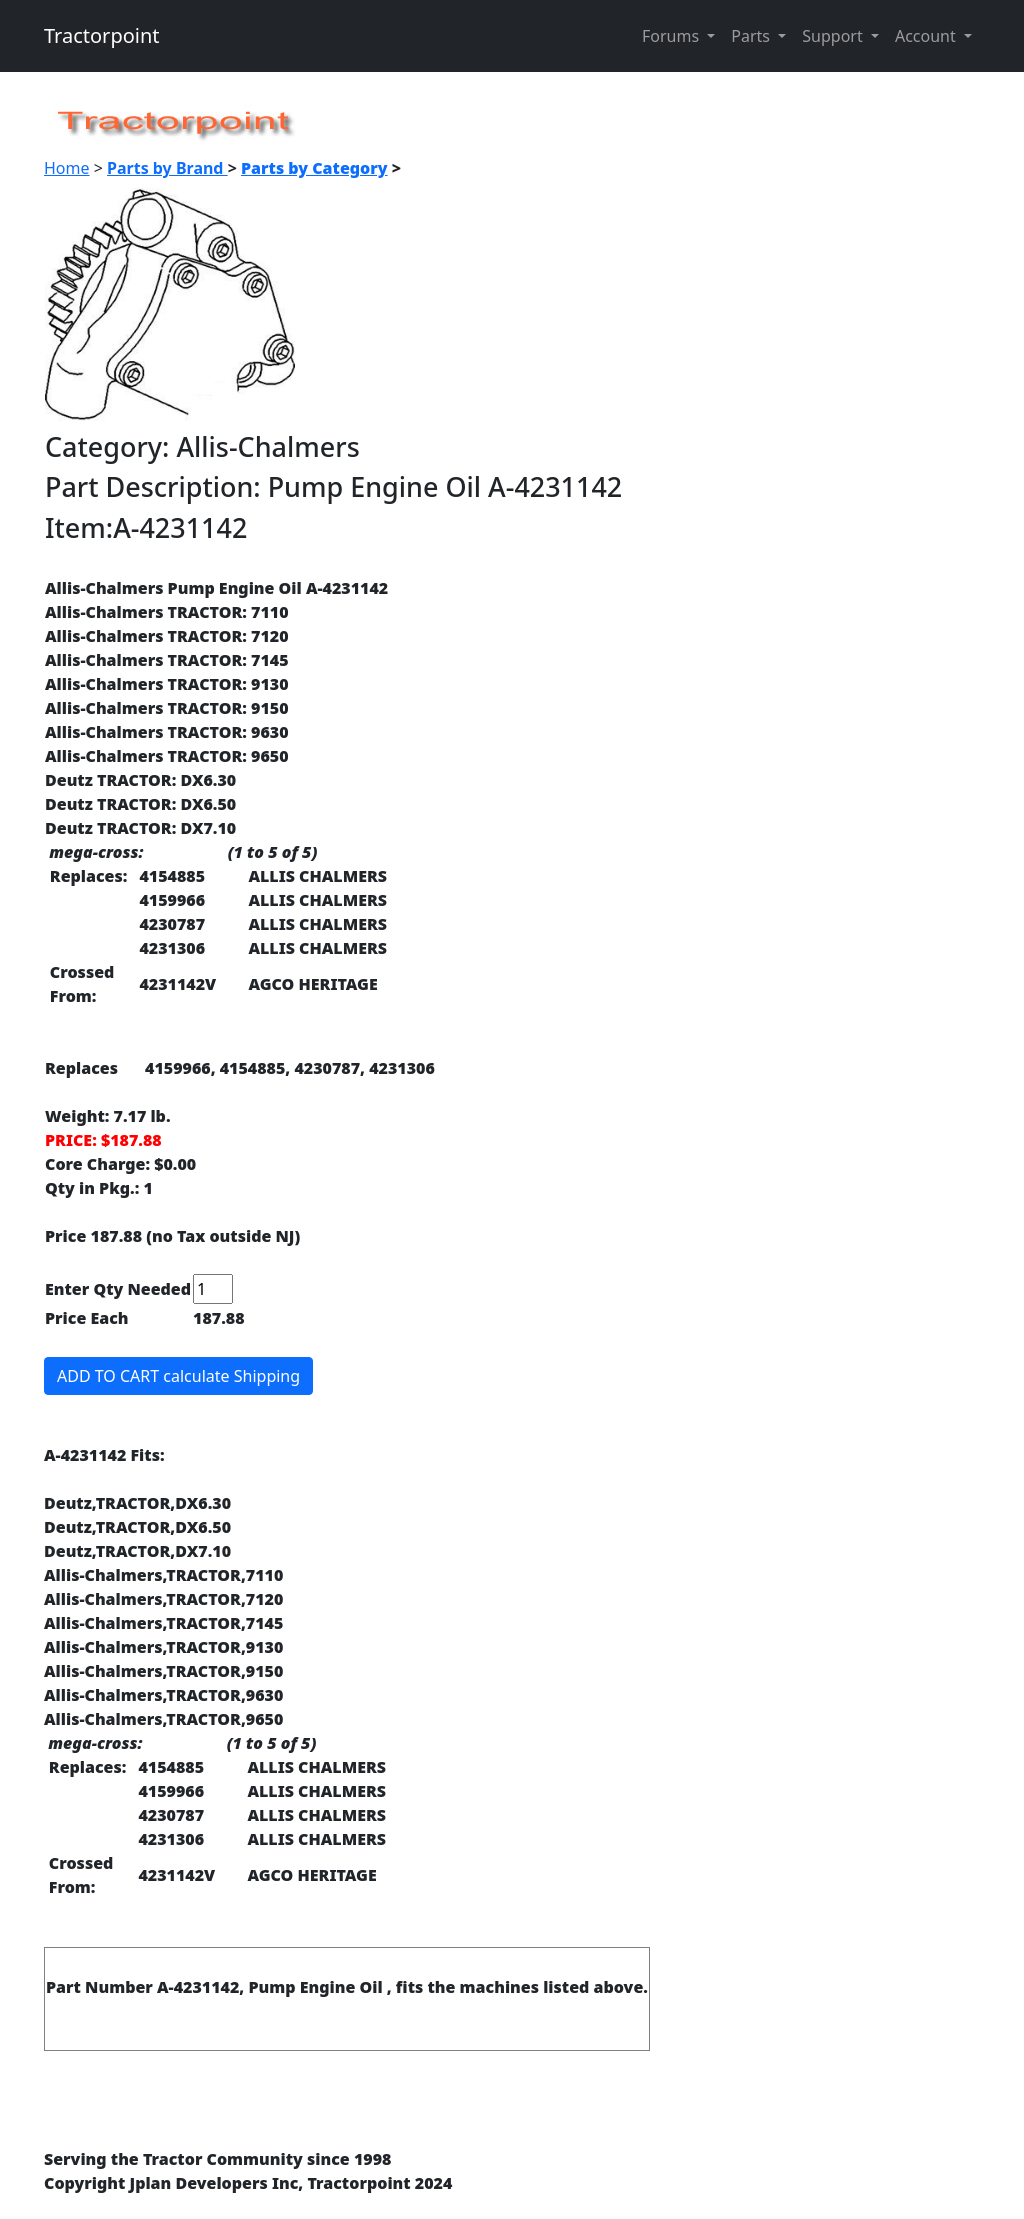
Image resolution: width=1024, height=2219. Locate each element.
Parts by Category (314, 168)
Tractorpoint (102, 35)
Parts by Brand (167, 168)
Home (67, 168)
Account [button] (927, 36)
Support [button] (834, 36)
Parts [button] (752, 36)
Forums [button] (672, 36)
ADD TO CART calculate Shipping (178, 1376)
